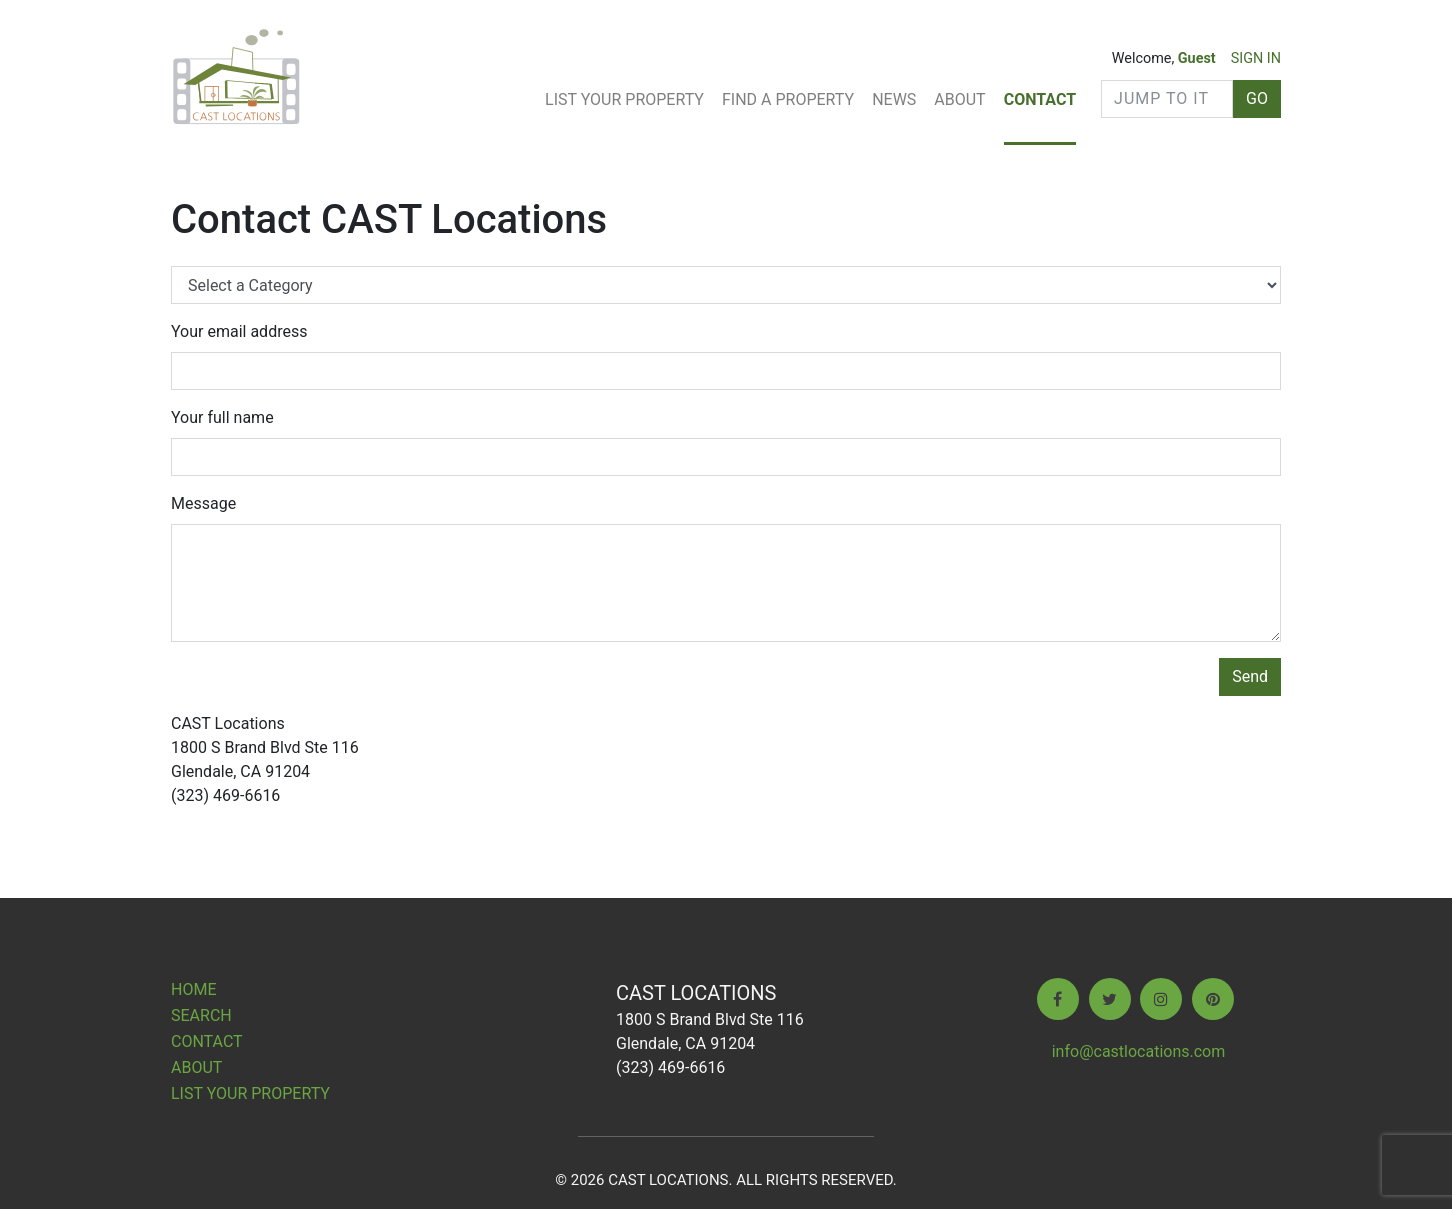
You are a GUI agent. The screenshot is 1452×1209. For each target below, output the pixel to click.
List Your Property (624, 99)
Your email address (239, 331)
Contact (1040, 99)
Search (201, 1015)
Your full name (222, 417)
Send (1250, 676)
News (894, 99)
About (959, 99)
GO (1257, 98)
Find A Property (788, 99)
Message (203, 503)
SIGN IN (1256, 58)
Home (193, 989)
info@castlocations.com (1139, 1051)
